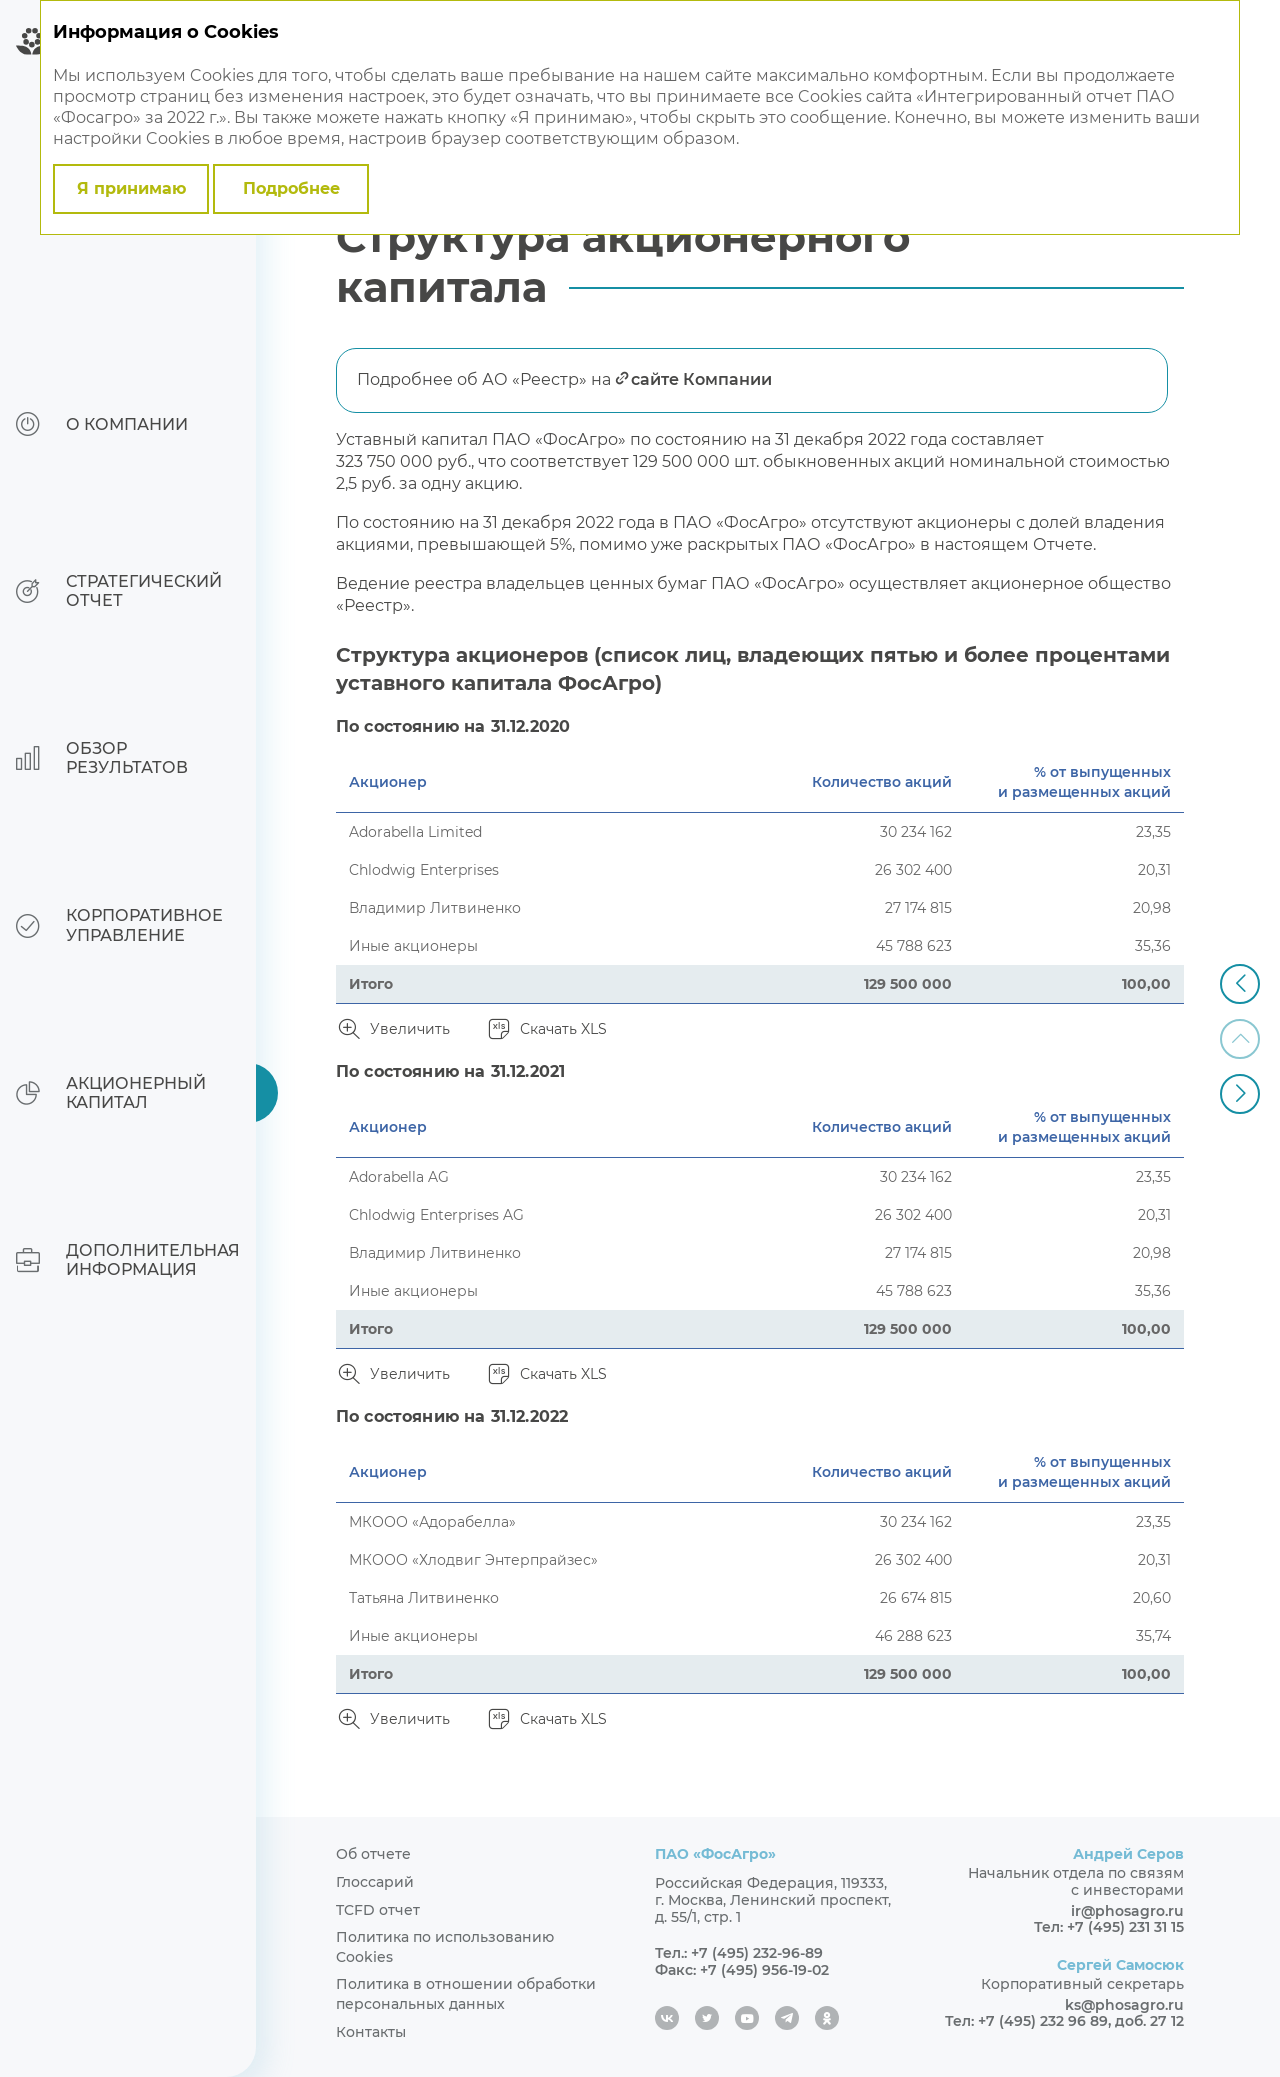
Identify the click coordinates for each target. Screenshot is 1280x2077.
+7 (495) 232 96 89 (1043, 2021)
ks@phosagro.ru (1124, 2005)
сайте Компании (701, 379)
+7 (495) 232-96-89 (757, 1953)
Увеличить (410, 1029)
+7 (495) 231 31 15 (1125, 1927)
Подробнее (291, 188)
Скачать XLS (563, 1029)
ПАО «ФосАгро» (715, 1854)
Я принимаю (131, 188)
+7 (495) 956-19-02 (764, 1970)
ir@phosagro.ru (1127, 1911)
